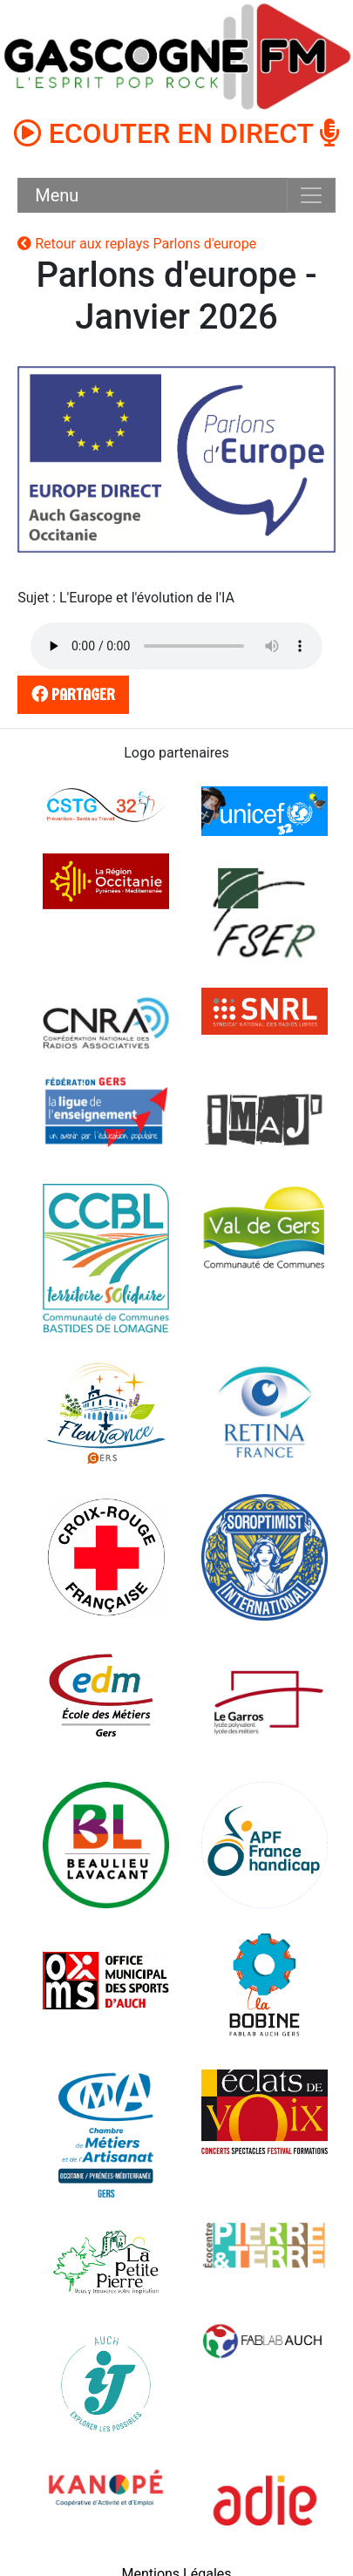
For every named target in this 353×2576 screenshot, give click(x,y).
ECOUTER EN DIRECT (177, 133)
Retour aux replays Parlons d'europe (136, 243)
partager (70, 694)
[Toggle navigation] (311, 195)
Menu (56, 195)
